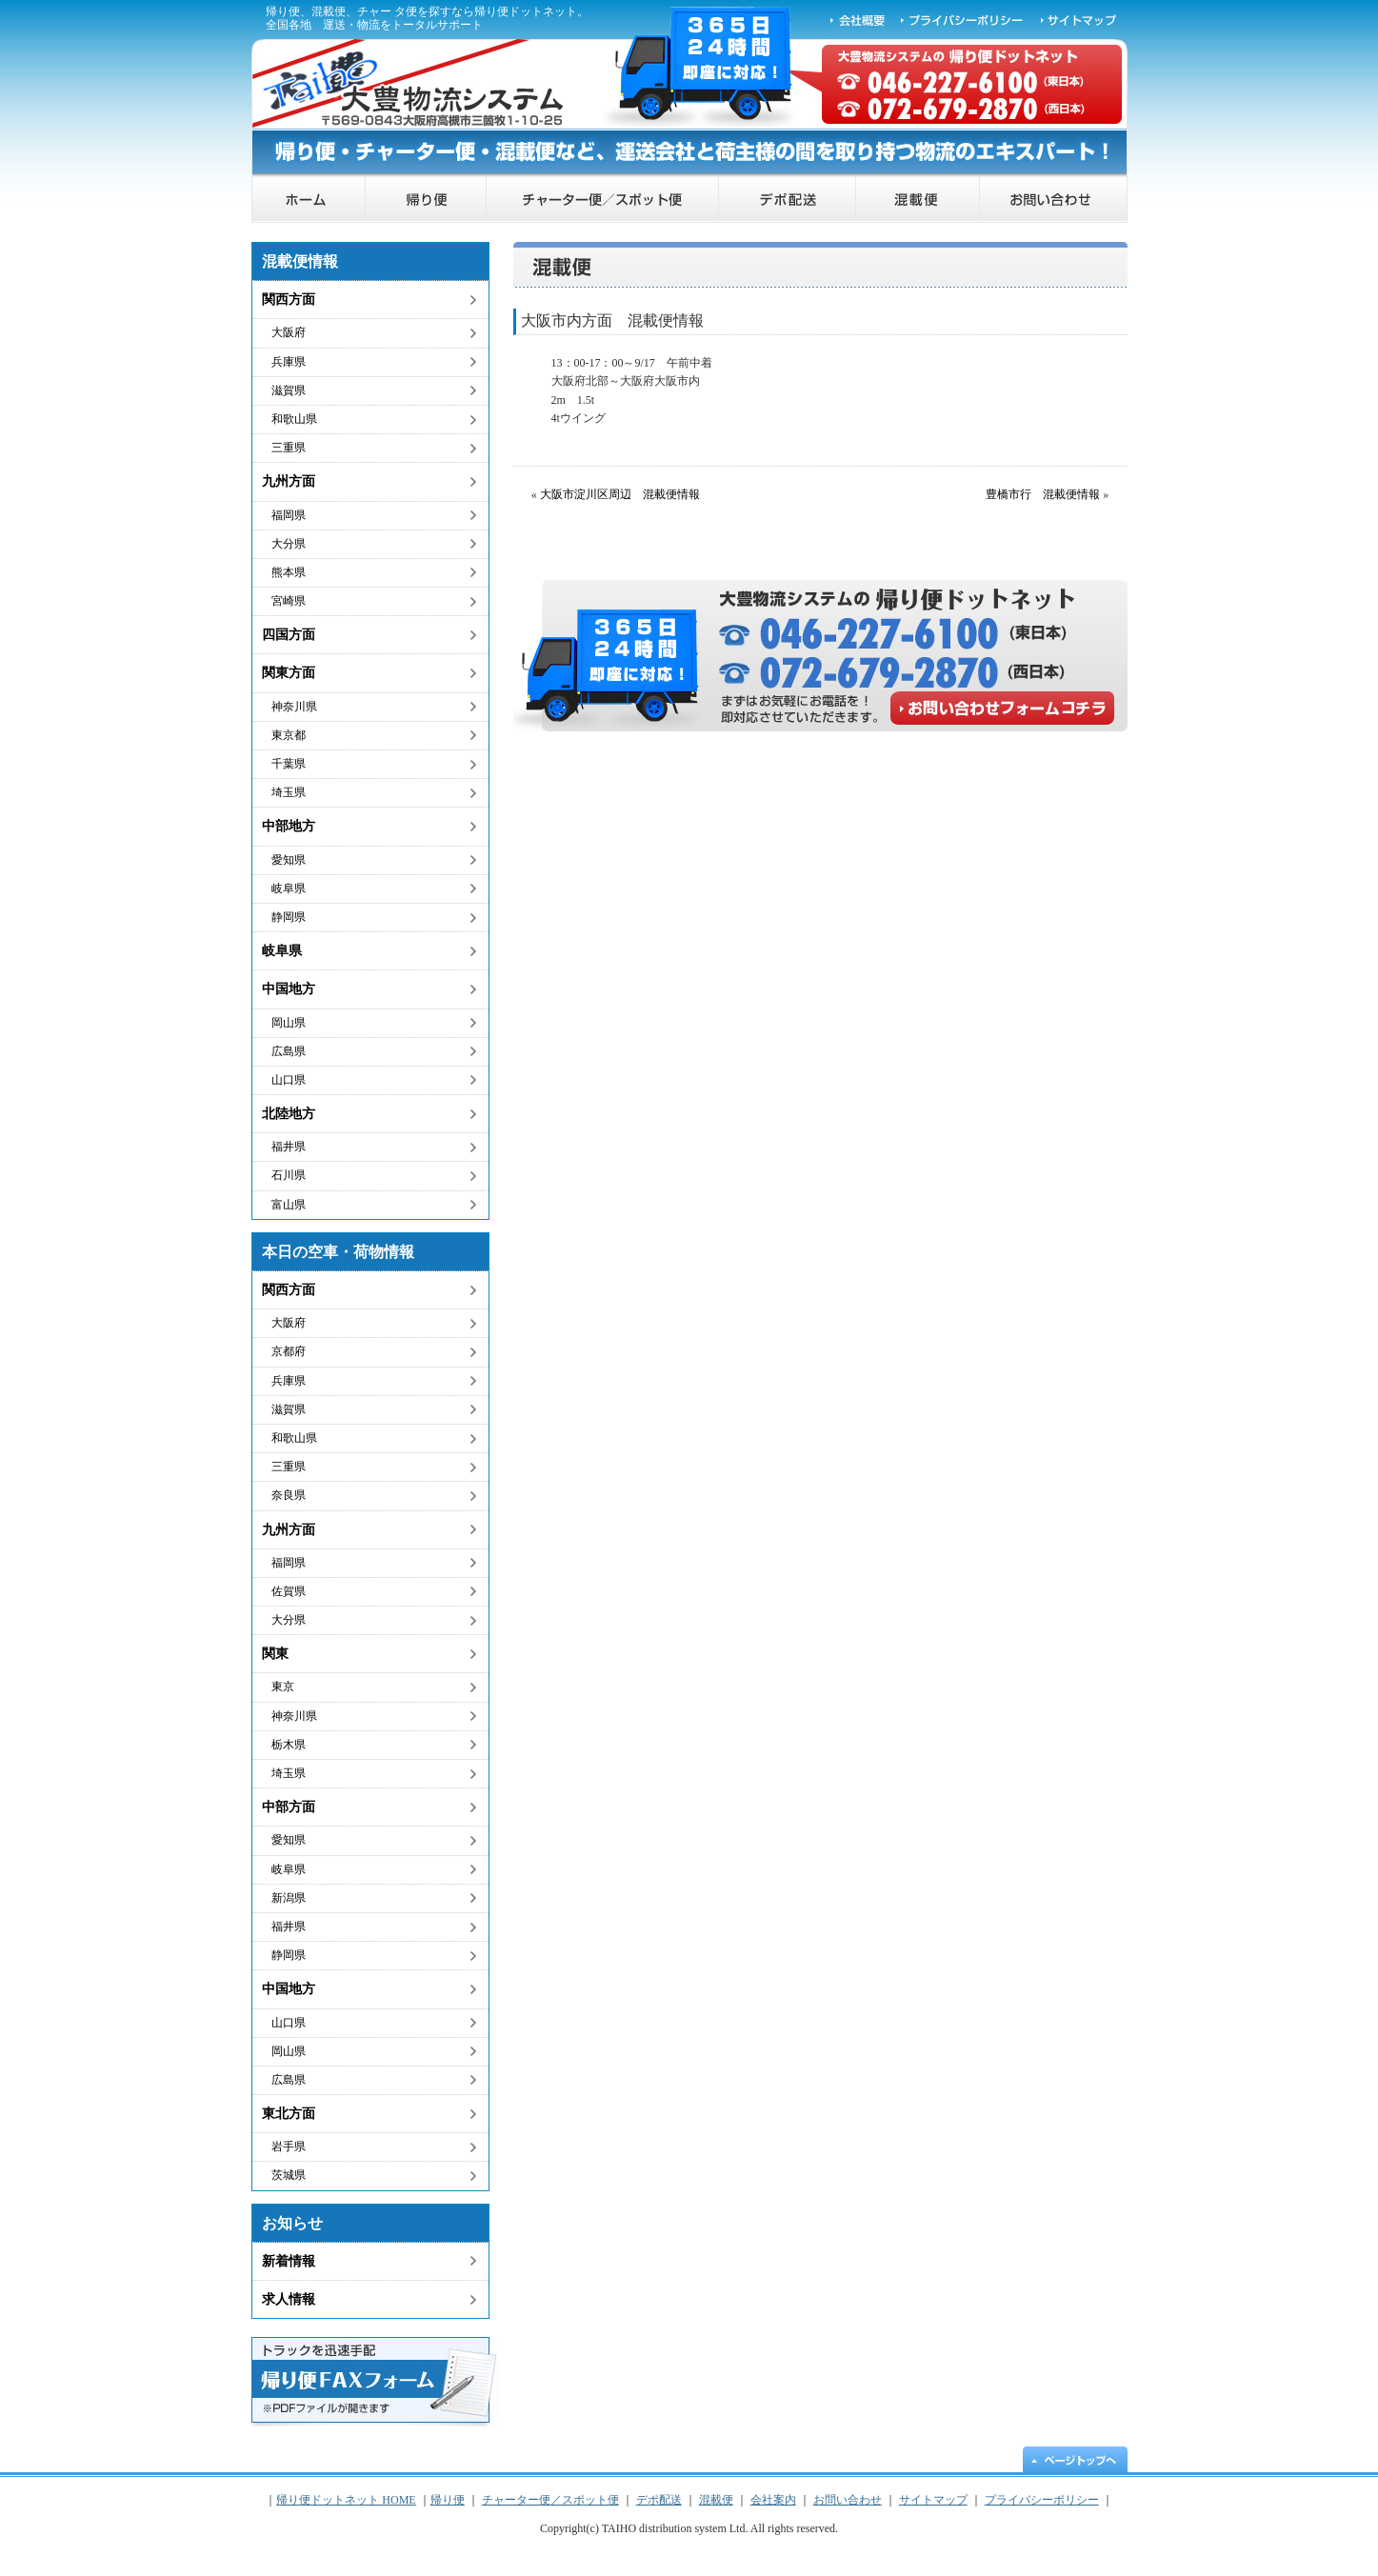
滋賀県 (288, 390)
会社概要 (857, 19)
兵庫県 (288, 362)
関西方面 (288, 299)
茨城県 (288, 2175)
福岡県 (288, 515)
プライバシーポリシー (962, 19)
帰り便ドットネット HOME (308, 199)
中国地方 (288, 989)
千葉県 (288, 763)
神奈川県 (294, 706)
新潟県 (288, 1898)
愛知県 (288, 860)
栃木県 (288, 1744)
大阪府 (288, 332)
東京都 (288, 735)
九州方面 (288, 481)
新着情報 (288, 2261)
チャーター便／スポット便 (603, 199)
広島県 (288, 1051)
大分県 (288, 543)
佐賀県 (288, 1591)
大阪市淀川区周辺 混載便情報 (620, 494)
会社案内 (773, 2499)
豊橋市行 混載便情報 (1043, 494)
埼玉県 (288, 792)
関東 (275, 1654)
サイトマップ (1080, 19)
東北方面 (288, 2114)
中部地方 (288, 826)
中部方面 (288, 1807)
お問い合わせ (1054, 199)
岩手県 (288, 2146)
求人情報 (288, 2299)
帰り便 (426, 199)
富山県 (288, 1204)
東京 (282, 1686)
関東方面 (288, 673)
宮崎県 (288, 601)
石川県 (288, 1175)
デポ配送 (787, 199)
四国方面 (288, 635)
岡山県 (288, 1022)
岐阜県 (288, 888)
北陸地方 (288, 1114)
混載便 (918, 199)
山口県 (288, 1080)
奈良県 (288, 1495)
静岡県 (288, 917)
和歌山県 (294, 419)
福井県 (288, 1146)
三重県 (288, 447)
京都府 (288, 1351)
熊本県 (288, 572)
